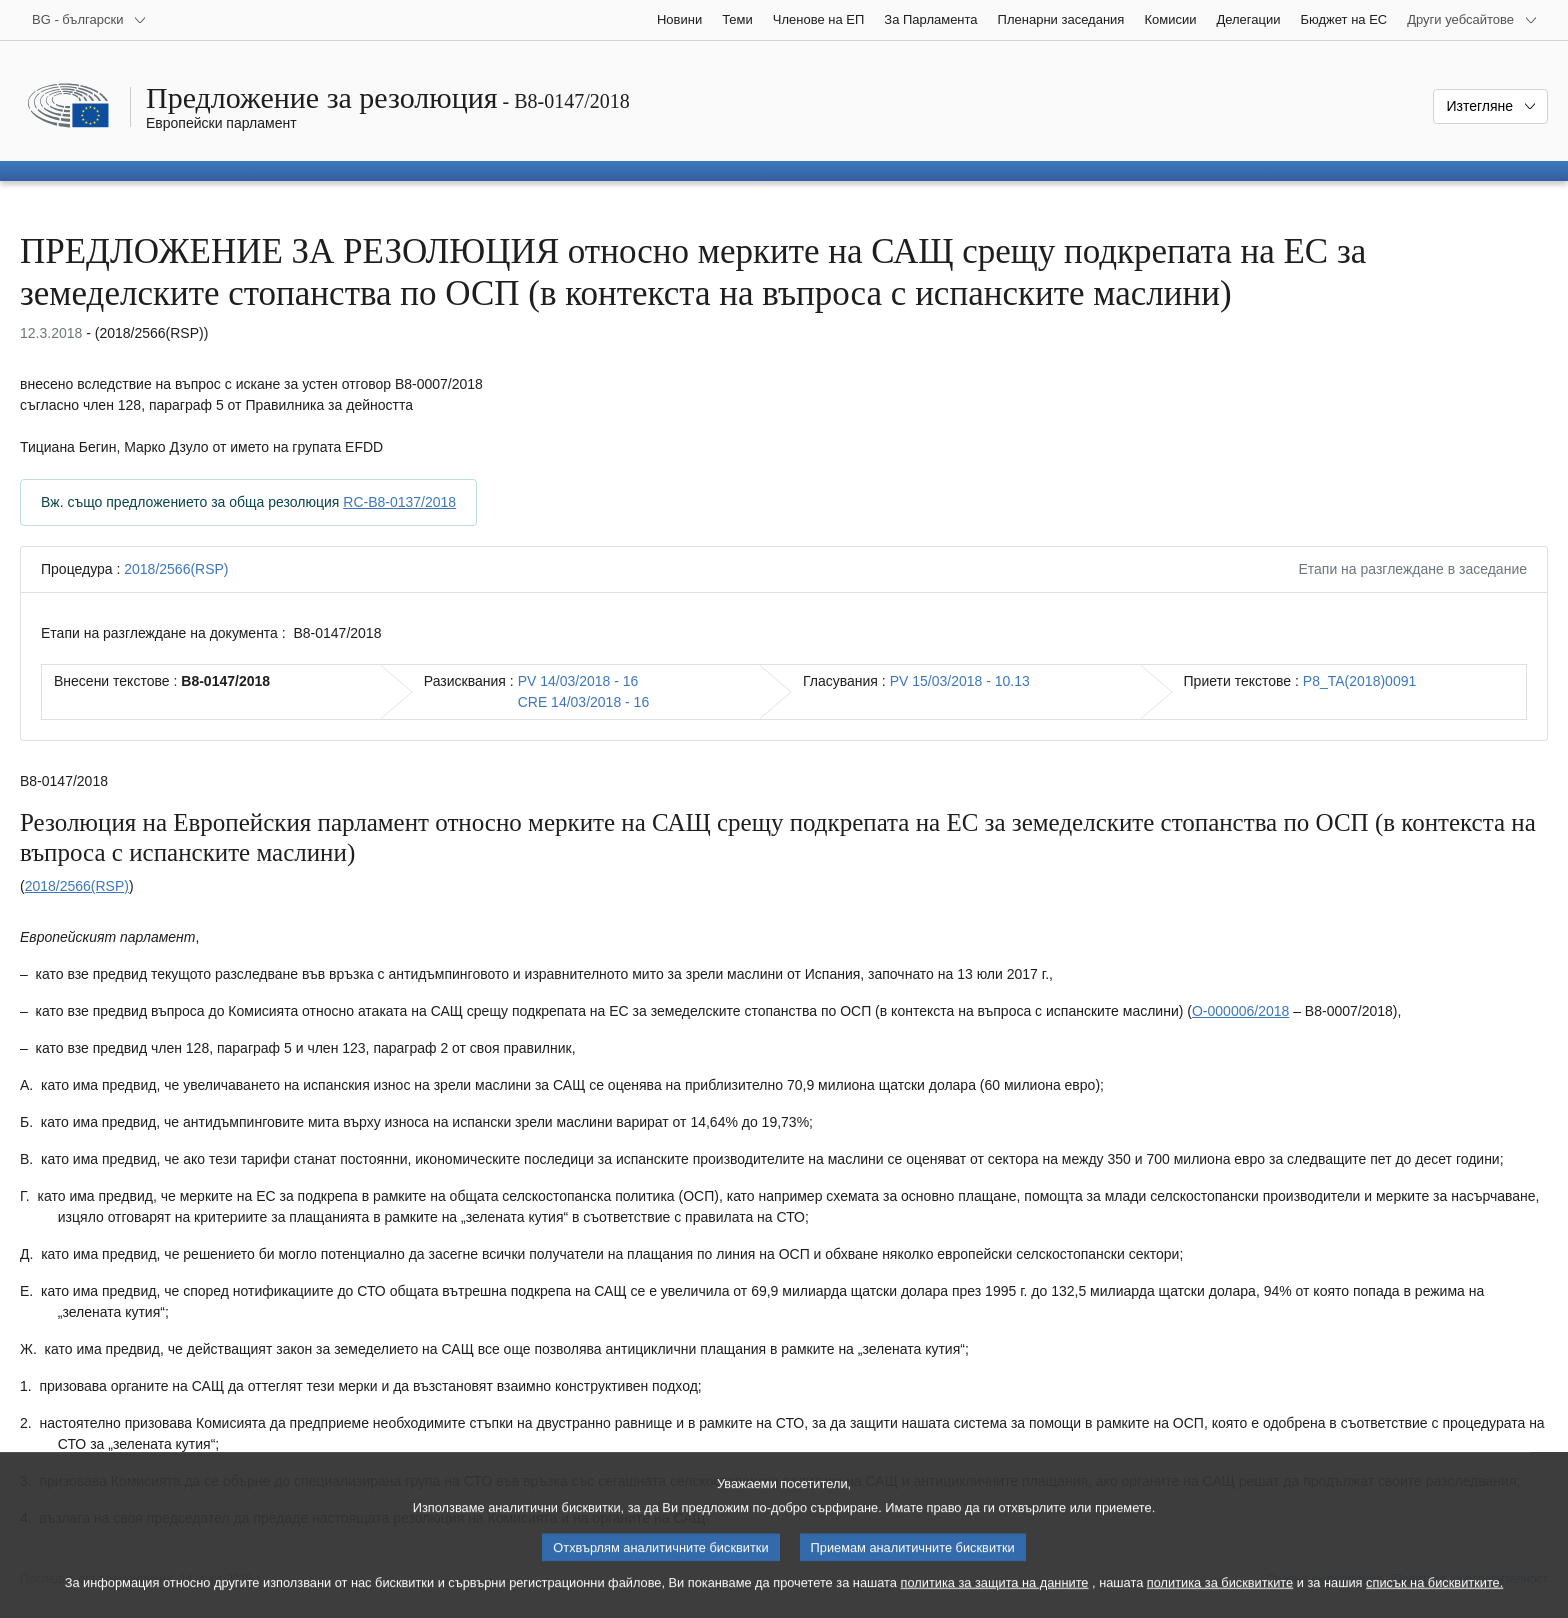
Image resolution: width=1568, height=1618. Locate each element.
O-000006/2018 (1240, 1011)
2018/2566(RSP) (176, 569)
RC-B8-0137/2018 (399, 502)
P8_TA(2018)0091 (1359, 681)
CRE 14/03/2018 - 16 (584, 702)
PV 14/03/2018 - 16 (578, 681)
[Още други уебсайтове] (1472, 20)
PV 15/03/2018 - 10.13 (960, 681)
